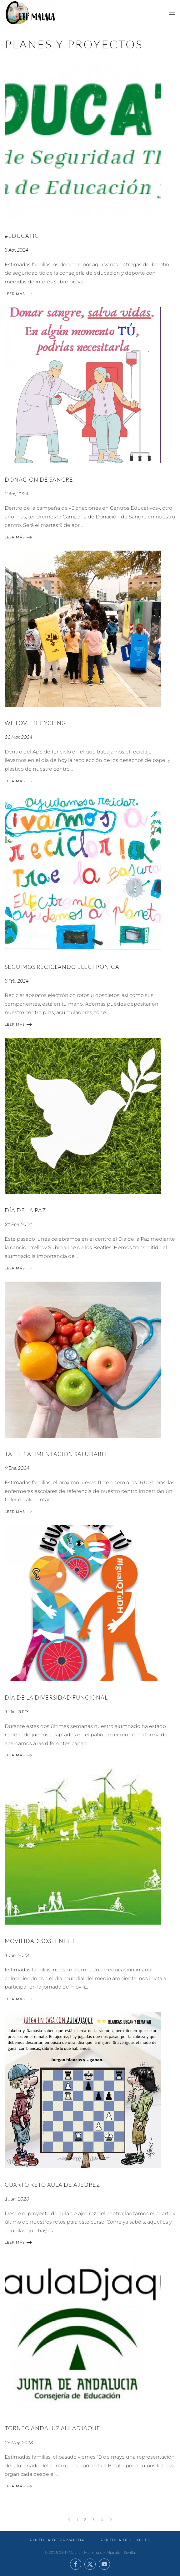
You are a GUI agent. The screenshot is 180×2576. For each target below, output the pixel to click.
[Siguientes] (111, 2519)
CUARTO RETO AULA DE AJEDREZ (52, 2184)
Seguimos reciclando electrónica (62, 966)
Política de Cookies (125, 2540)
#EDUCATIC (22, 235)
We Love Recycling (35, 722)
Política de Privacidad (59, 2540)
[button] (172, 12)
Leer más (15, 294)
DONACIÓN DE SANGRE (39, 479)
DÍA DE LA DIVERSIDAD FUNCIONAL (56, 1697)
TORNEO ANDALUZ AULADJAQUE (52, 2428)
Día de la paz (25, 1210)
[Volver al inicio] (30, 12)
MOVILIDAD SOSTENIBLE (40, 1940)
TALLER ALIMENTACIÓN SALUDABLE (57, 1453)
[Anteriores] (69, 2519)
